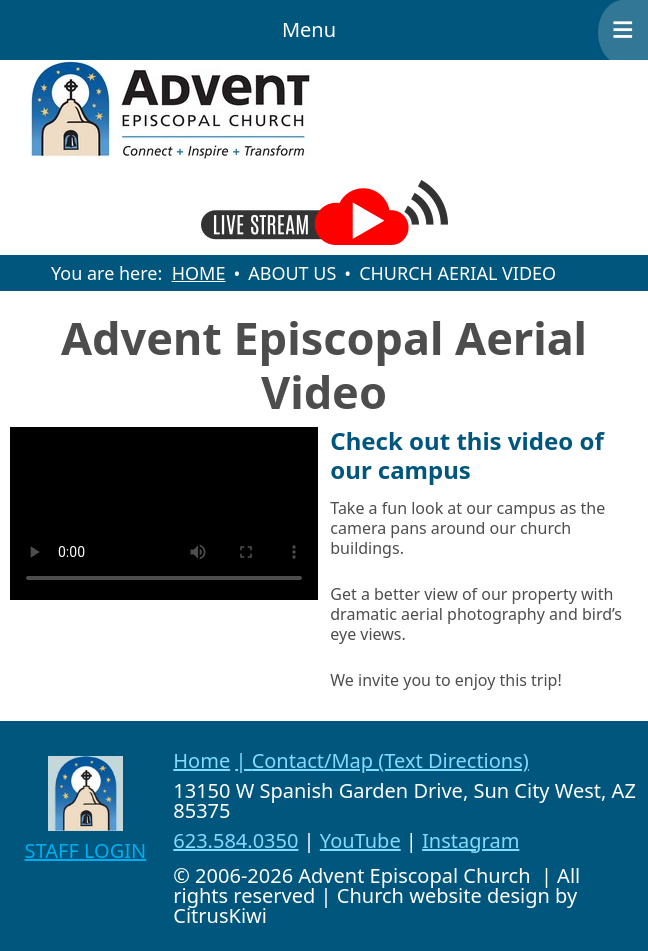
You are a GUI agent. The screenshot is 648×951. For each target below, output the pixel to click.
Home (201, 760)
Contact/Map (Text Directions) (390, 760)
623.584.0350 (235, 840)
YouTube (360, 840)
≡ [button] (623, 29)
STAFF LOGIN (86, 850)
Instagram (470, 840)
